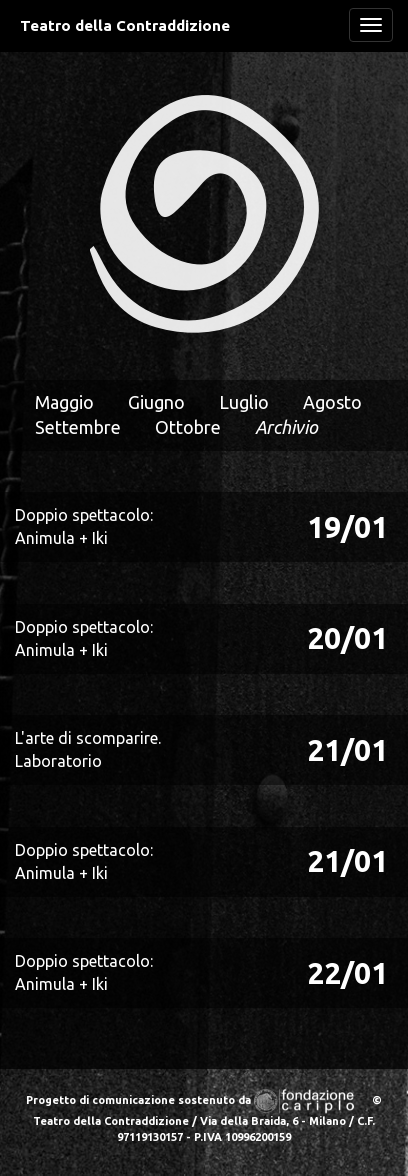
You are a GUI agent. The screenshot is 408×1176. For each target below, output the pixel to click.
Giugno (156, 402)
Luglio (244, 402)
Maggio (64, 402)
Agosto (332, 402)
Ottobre (188, 427)
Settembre (78, 427)
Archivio (286, 427)
